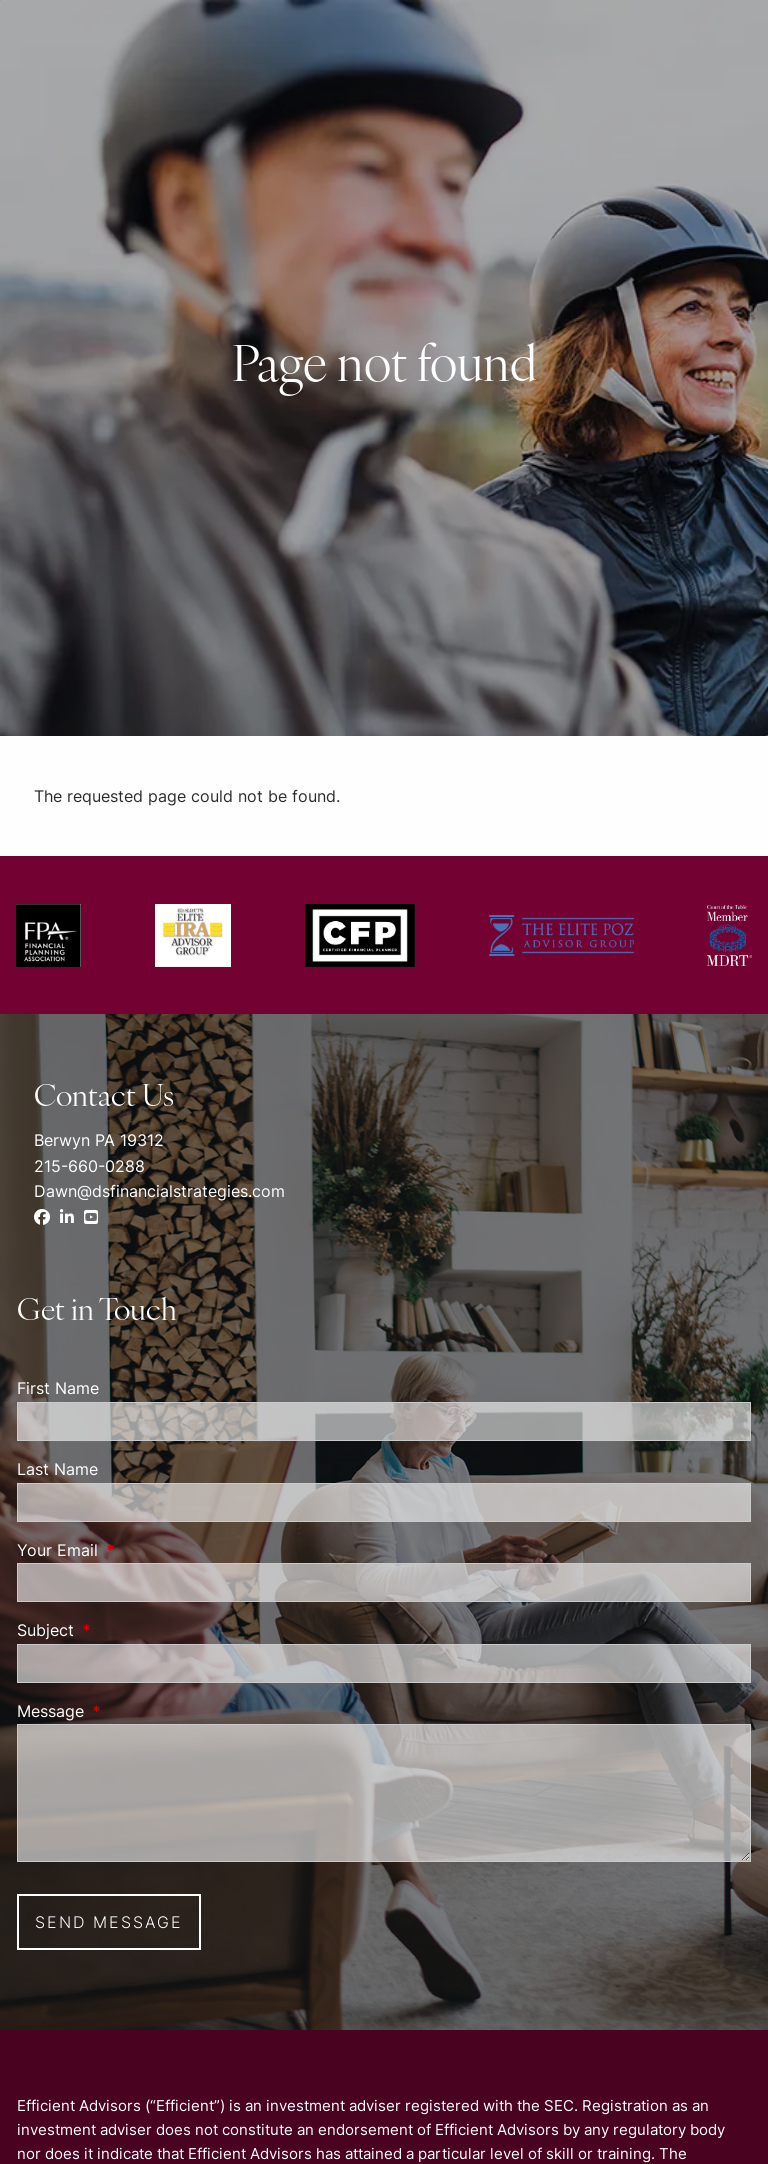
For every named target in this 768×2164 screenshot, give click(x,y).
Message (132, 1711)
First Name (58, 1388)
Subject (127, 1630)
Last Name (57, 1469)
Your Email (139, 1550)
